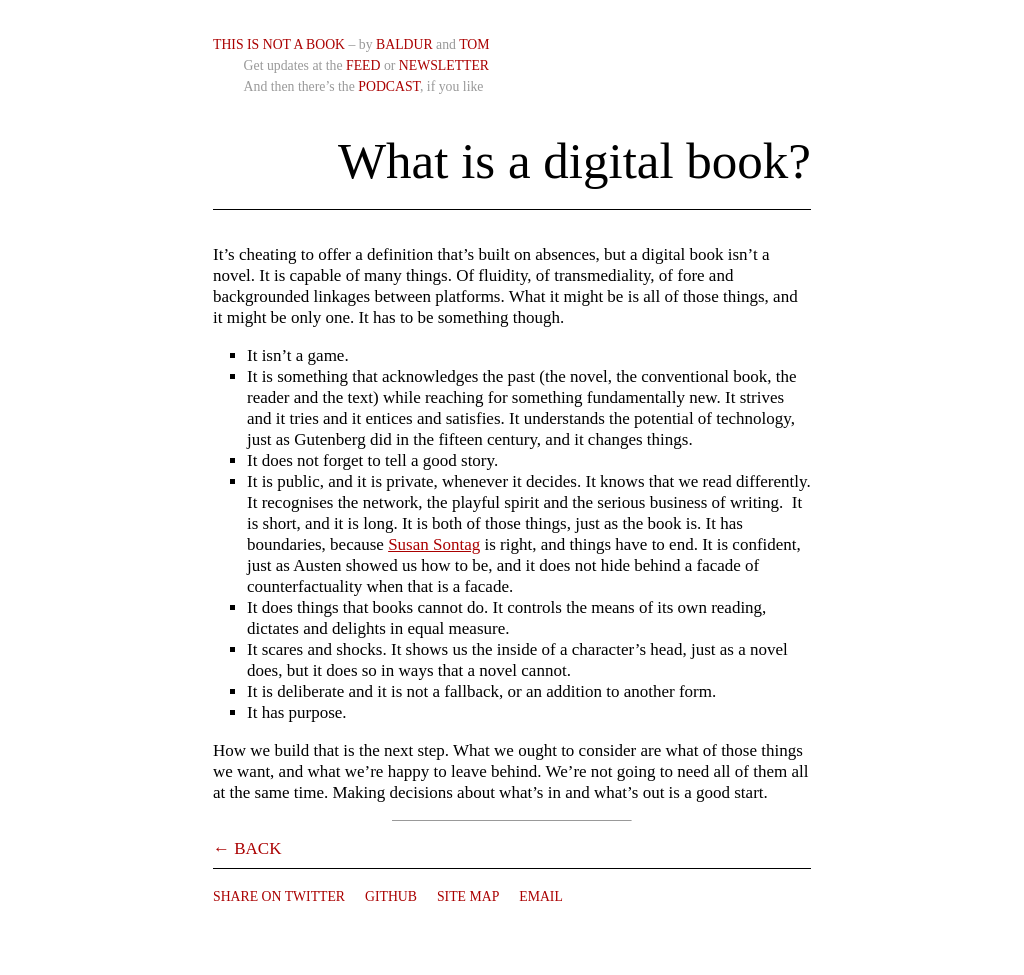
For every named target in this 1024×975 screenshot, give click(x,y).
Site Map (468, 896)
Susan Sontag (434, 544)
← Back (247, 848)
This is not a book (279, 44)
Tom (474, 44)
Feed (363, 65)
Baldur (404, 44)
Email (541, 896)
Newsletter (444, 65)
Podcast (389, 86)
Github (391, 896)
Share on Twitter (279, 896)
